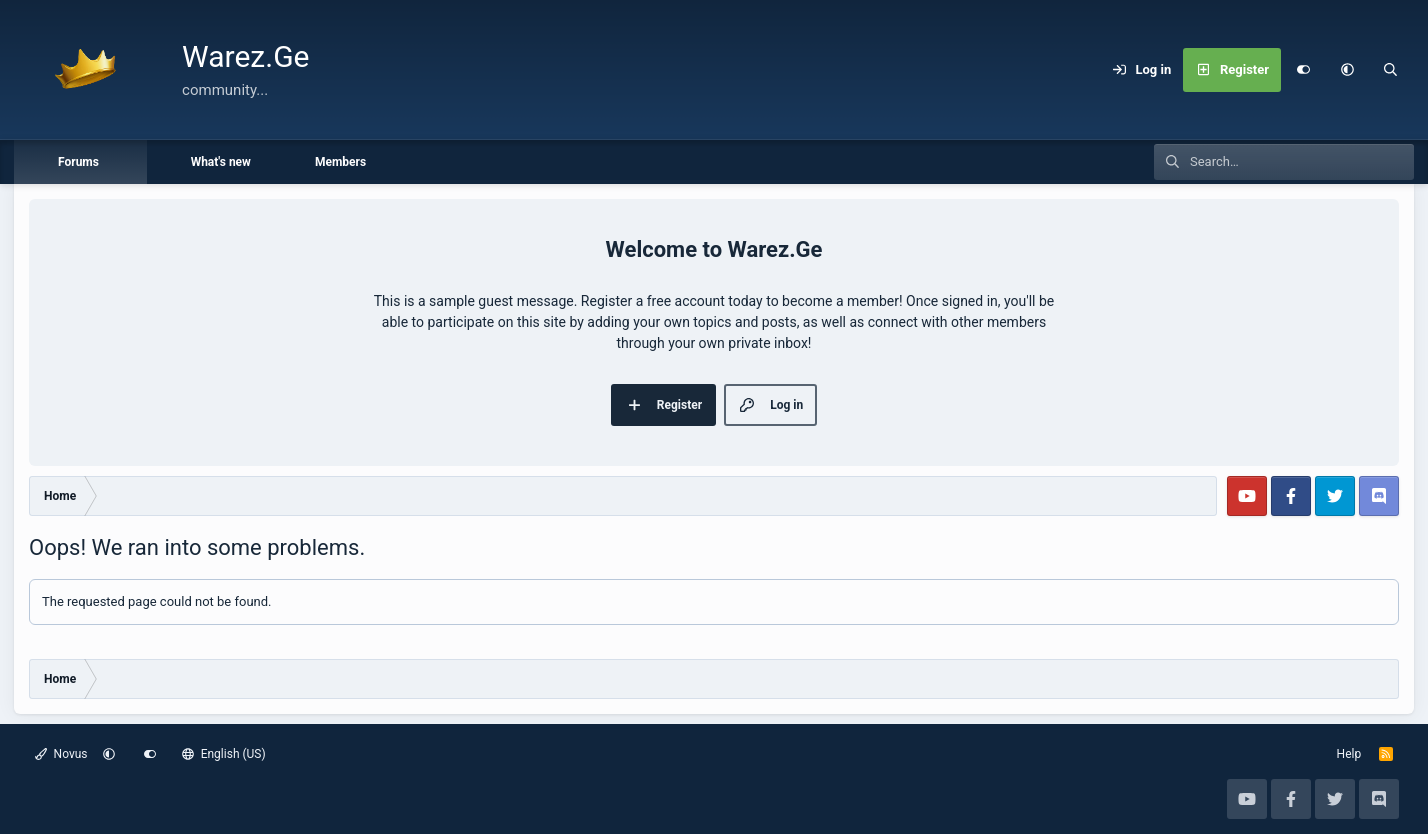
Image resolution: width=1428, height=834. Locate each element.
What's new (221, 162)
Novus (61, 754)
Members (340, 162)
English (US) (224, 754)
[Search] (1391, 70)
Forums (78, 162)
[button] (1347, 70)
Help (1349, 754)
